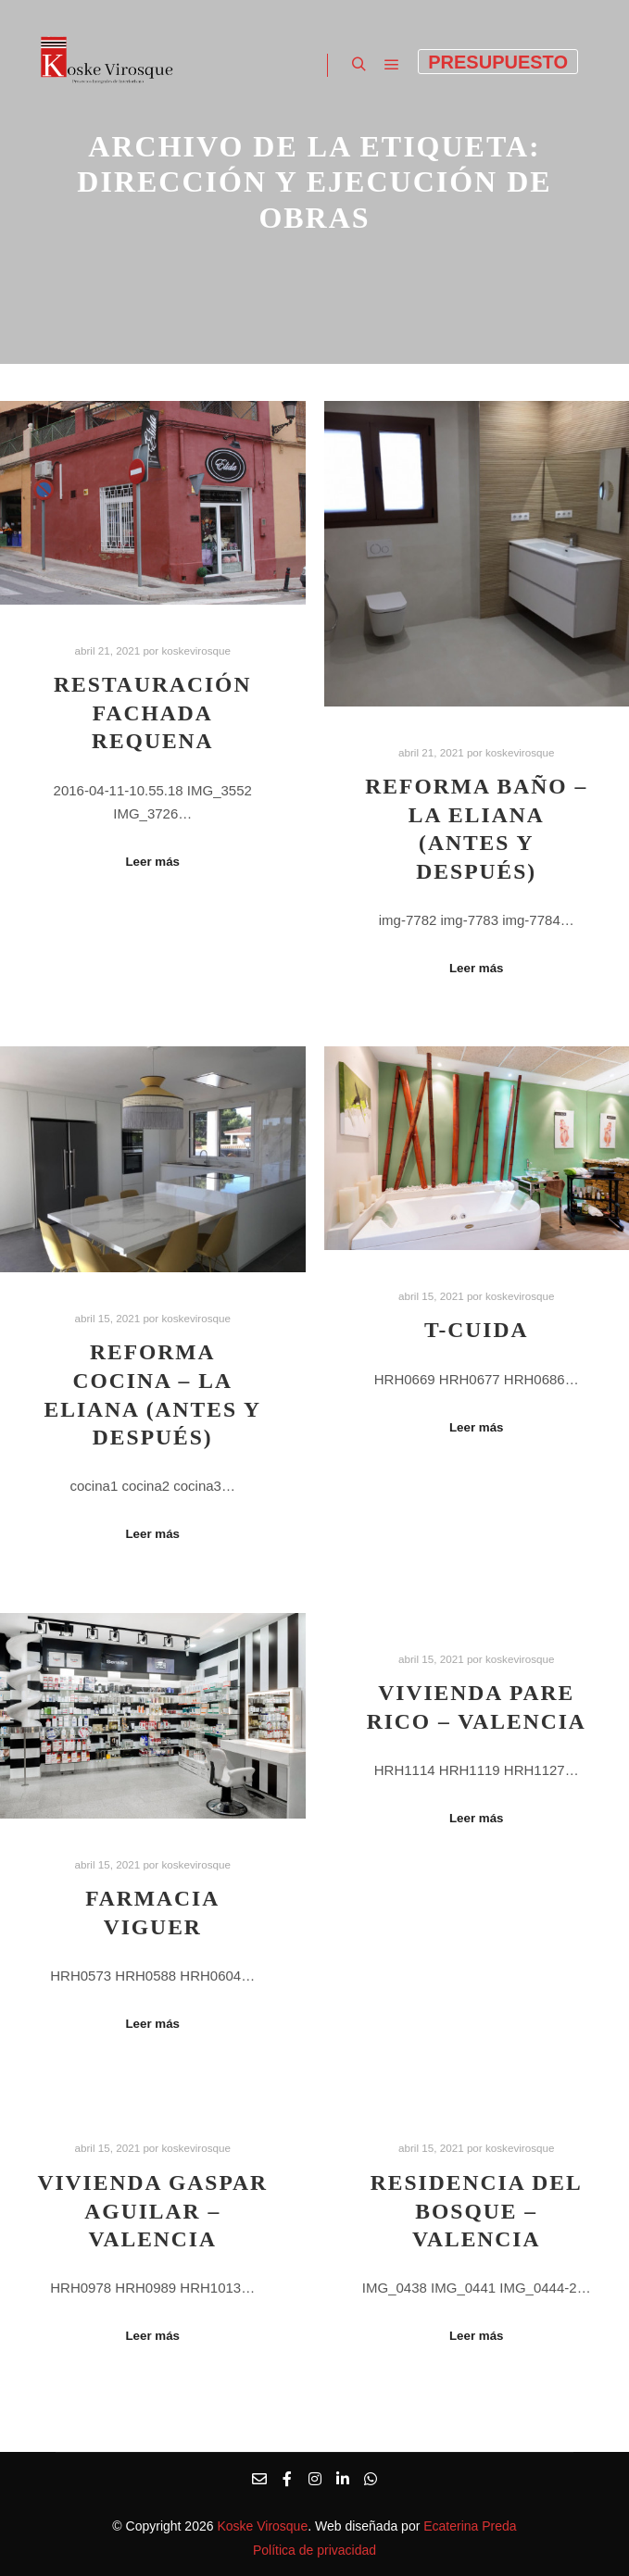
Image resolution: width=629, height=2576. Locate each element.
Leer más (152, 862)
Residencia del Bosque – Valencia (477, 2210)
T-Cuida (476, 1330)
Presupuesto (498, 62)
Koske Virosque (262, 2526)
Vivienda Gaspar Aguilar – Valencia (152, 2210)
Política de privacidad (314, 2550)
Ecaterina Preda (468, 2526)
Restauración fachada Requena (152, 712)
